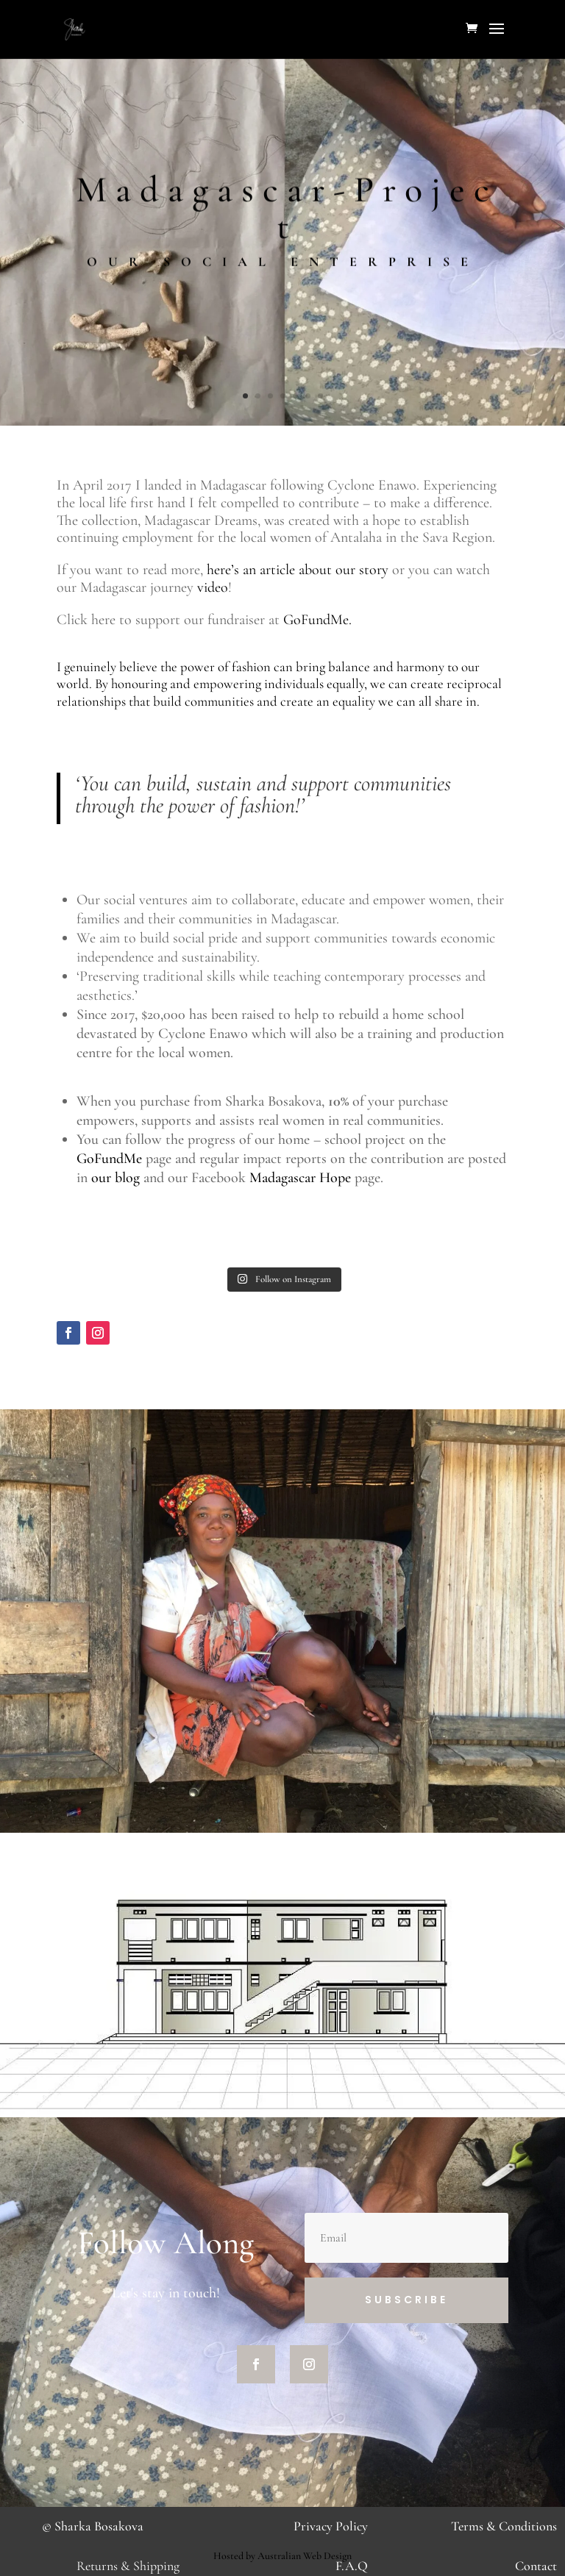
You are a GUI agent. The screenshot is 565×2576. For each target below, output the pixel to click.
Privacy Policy (331, 2526)
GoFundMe (109, 1158)
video (212, 587)
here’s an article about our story (297, 570)
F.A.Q (351, 2566)
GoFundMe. (319, 620)
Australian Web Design (304, 2556)
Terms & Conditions (504, 2526)
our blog (115, 1178)
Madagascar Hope (300, 1178)
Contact (536, 2566)
